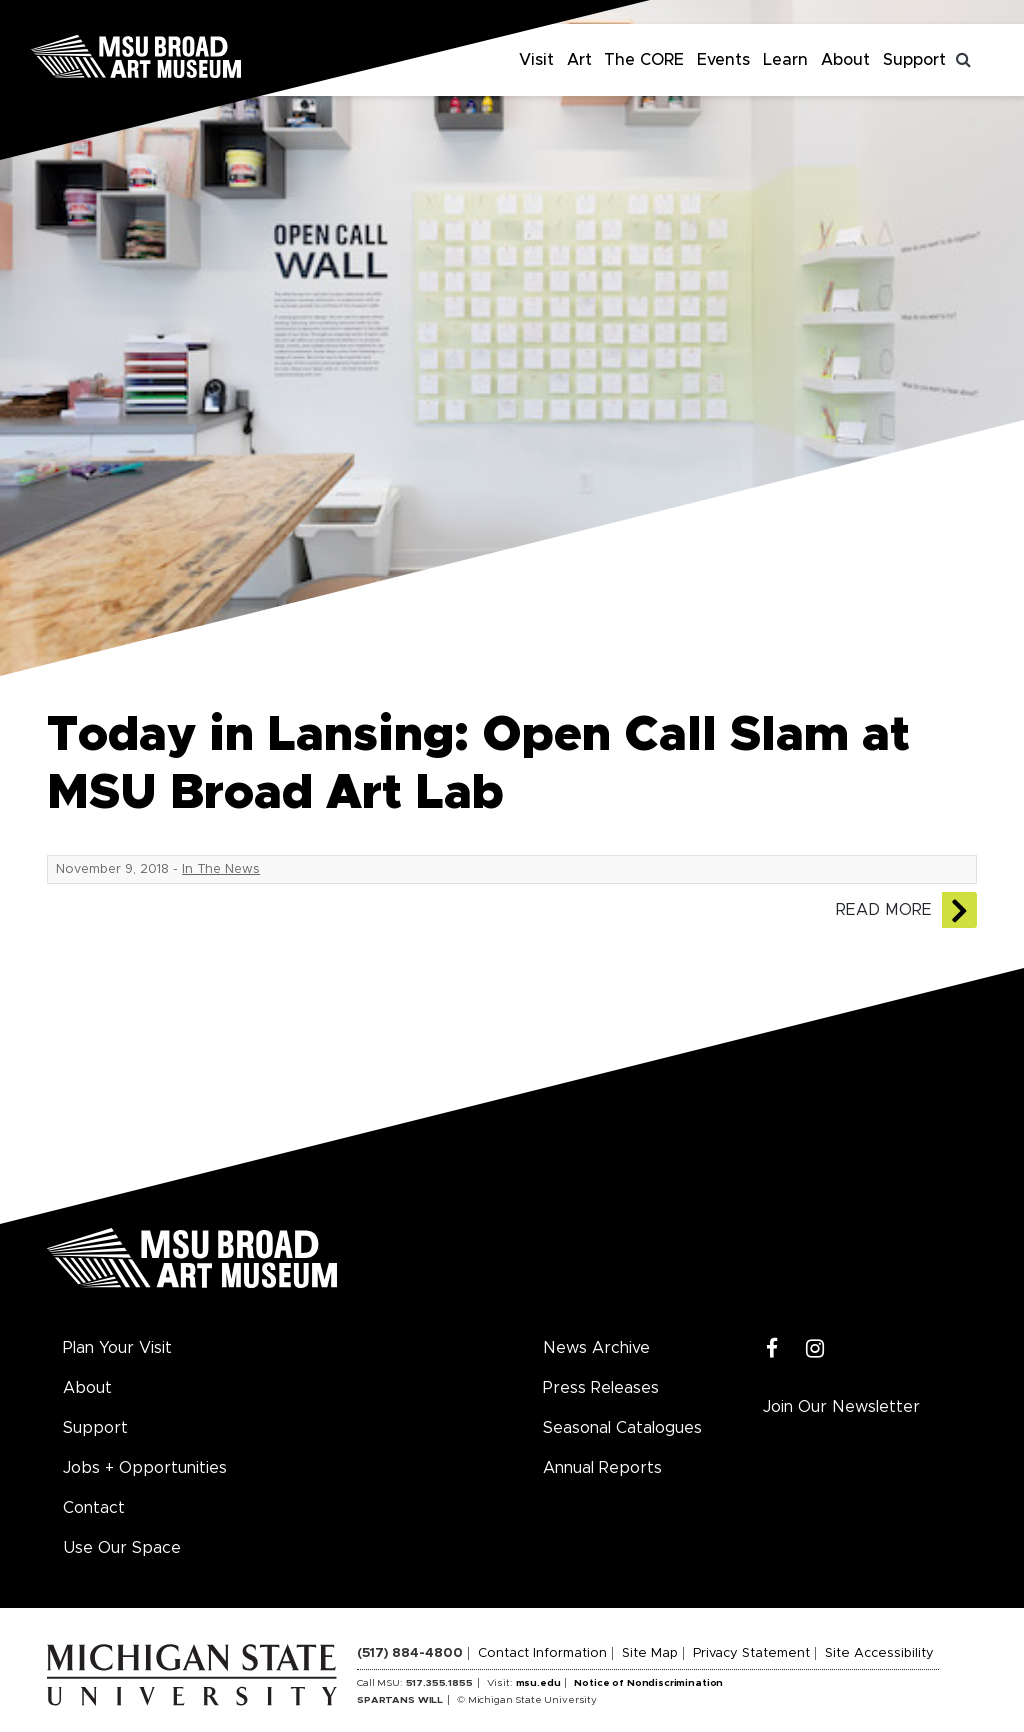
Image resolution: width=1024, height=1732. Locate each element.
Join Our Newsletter (841, 1407)
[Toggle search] (964, 60)
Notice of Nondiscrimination (648, 1683)
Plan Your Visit (117, 1348)
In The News (221, 869)
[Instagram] (815, 1349)
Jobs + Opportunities (145, 1468)
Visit (536, 60)
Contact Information (542, 1653)
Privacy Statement (751, 1653)
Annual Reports (602, 1468)
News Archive (596, 1348)
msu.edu (538, 1683)
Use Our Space (122, 1548)
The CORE (644, 60)
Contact (94, 1508)
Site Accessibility (879, 1653)
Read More (884, 910)
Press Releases (601, 1388)
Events (723, 60)
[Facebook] (772, 1349)
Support (914, 60)
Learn (785, 60)
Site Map (650, 1653)
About (845, 60)
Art (579, 60)
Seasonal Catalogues (622, 1428)
